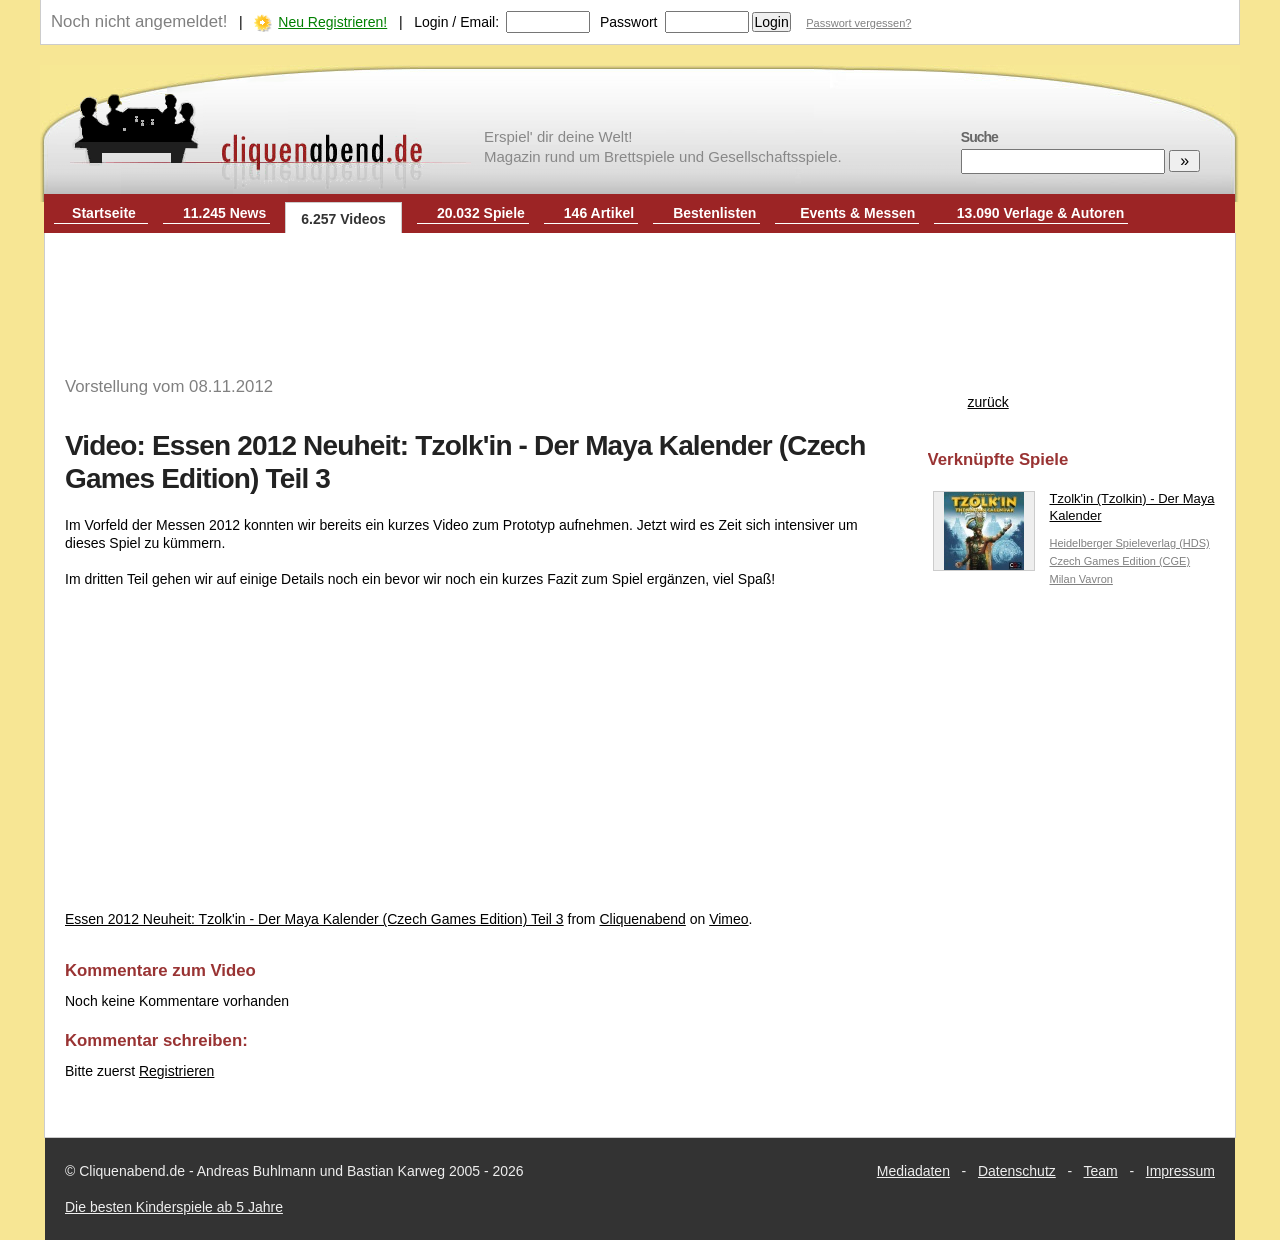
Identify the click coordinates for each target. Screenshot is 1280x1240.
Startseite (104, 213)
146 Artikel (599, 213)
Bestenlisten (714, 213)
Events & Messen (857, 213)
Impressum (1180, 1171)
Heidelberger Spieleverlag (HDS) (1130, 543)
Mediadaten (913, 1171)
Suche (979, 137)
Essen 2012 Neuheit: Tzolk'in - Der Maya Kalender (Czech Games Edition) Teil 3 (314, 919)
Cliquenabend (642, 919)
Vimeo (728, 919)
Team (1101, 1171)
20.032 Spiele (481, 213)
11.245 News (224, 213)
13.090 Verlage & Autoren (1041, 213)
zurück (988, 402)
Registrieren (176, 1071)
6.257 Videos (343, 219)
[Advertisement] (640, 298)
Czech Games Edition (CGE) (1120, 561)
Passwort (629, 22)
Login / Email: (456, 22)
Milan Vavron (1081, 579)
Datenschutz (1017, 1171)
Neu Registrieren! (332, 22)
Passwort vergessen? (858, 23)
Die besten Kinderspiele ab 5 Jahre (174, 1207)
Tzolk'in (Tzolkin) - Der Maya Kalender (1074, 512)
